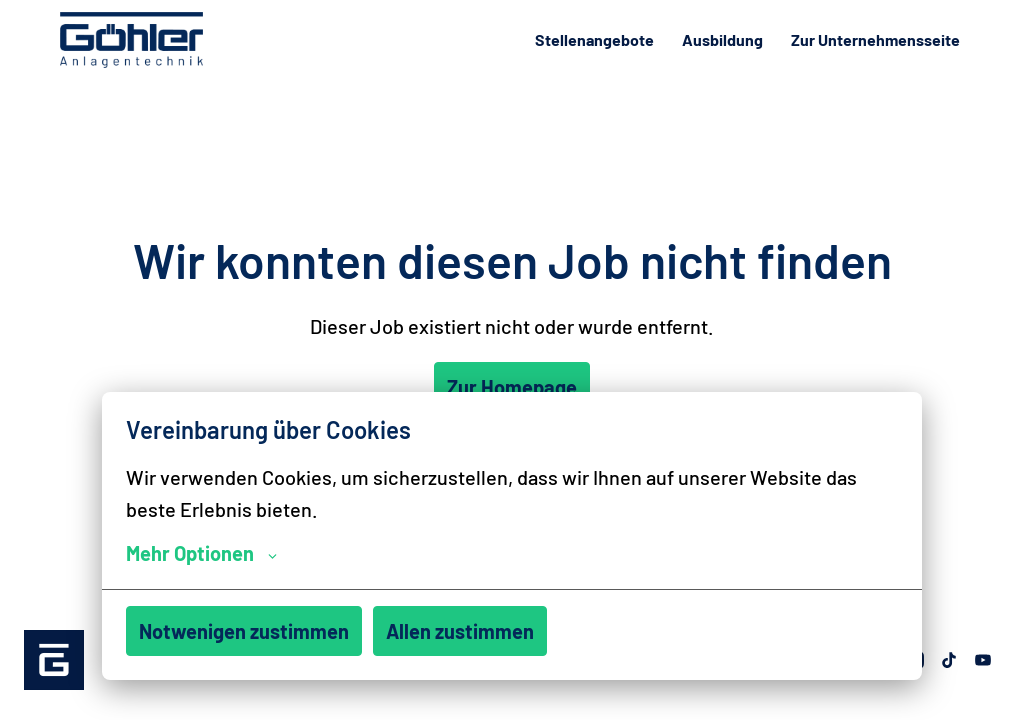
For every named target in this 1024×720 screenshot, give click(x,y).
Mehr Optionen (201, 553)
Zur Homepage (512, 387)
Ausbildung (722, 39)
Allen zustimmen (460, 631)
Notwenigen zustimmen (244, 631)
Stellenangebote (594, 39)
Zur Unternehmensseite (875, 39)
